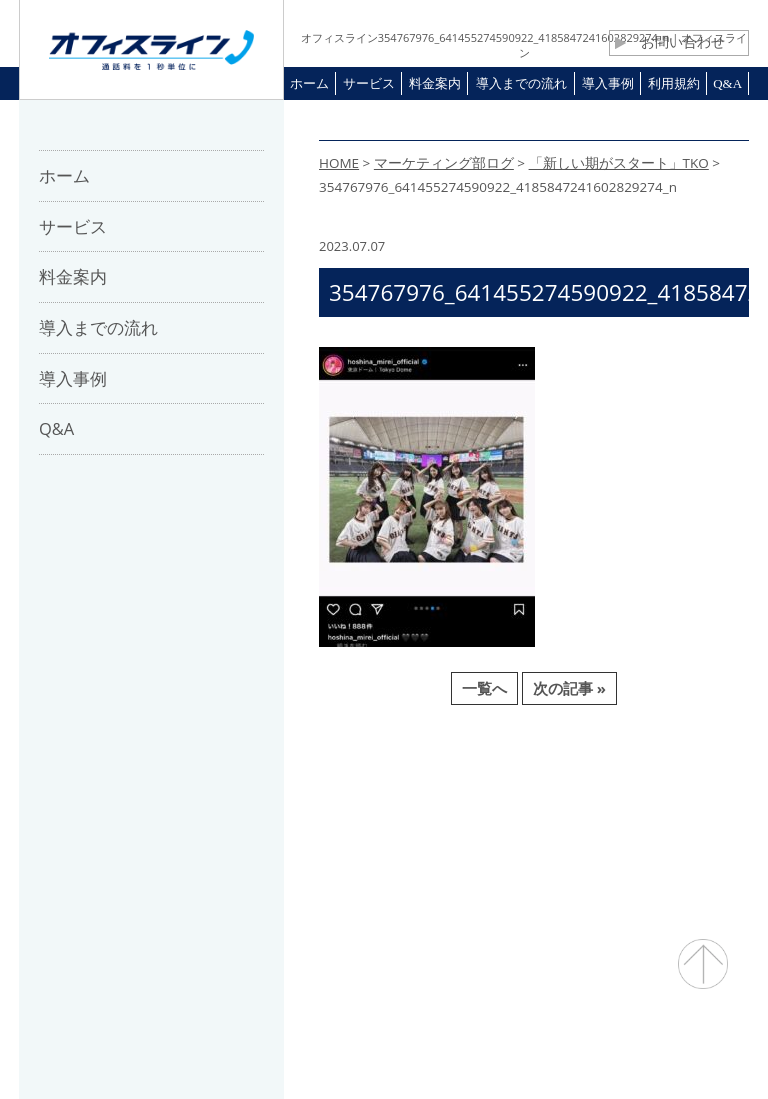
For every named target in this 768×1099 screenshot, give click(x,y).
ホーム (98, 809)
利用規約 (489, 809)
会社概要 (180, 809)
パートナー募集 (290, 809)
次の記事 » (569, 688)
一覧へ (484, 688)
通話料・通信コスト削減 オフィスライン (384, 1044)
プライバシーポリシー (620, 809)
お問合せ (400, 809)
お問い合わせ (670, 42)
